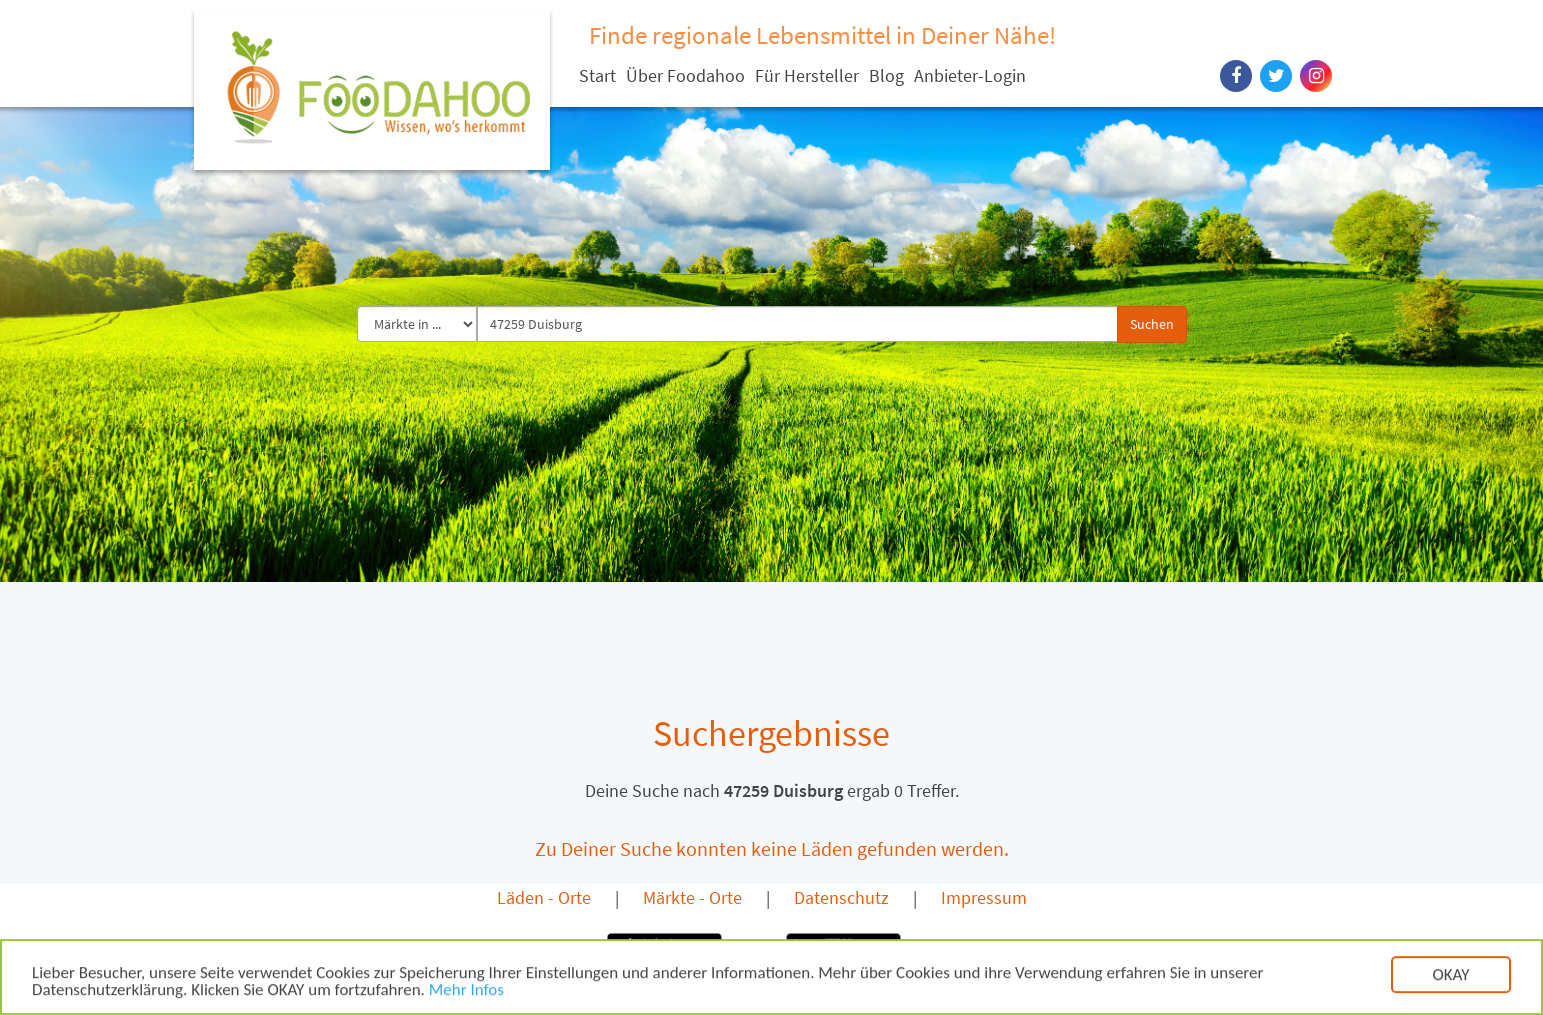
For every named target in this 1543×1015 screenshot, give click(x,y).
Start (597, 75)
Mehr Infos (466, 993)
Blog (886, 75)
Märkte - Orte (692, 897)
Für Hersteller (807, 75)
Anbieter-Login (970, 75)
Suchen (1152, 324)
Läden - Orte (544, 897)
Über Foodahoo (685, 75)
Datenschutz (841, 897)
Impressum (984, 897)
